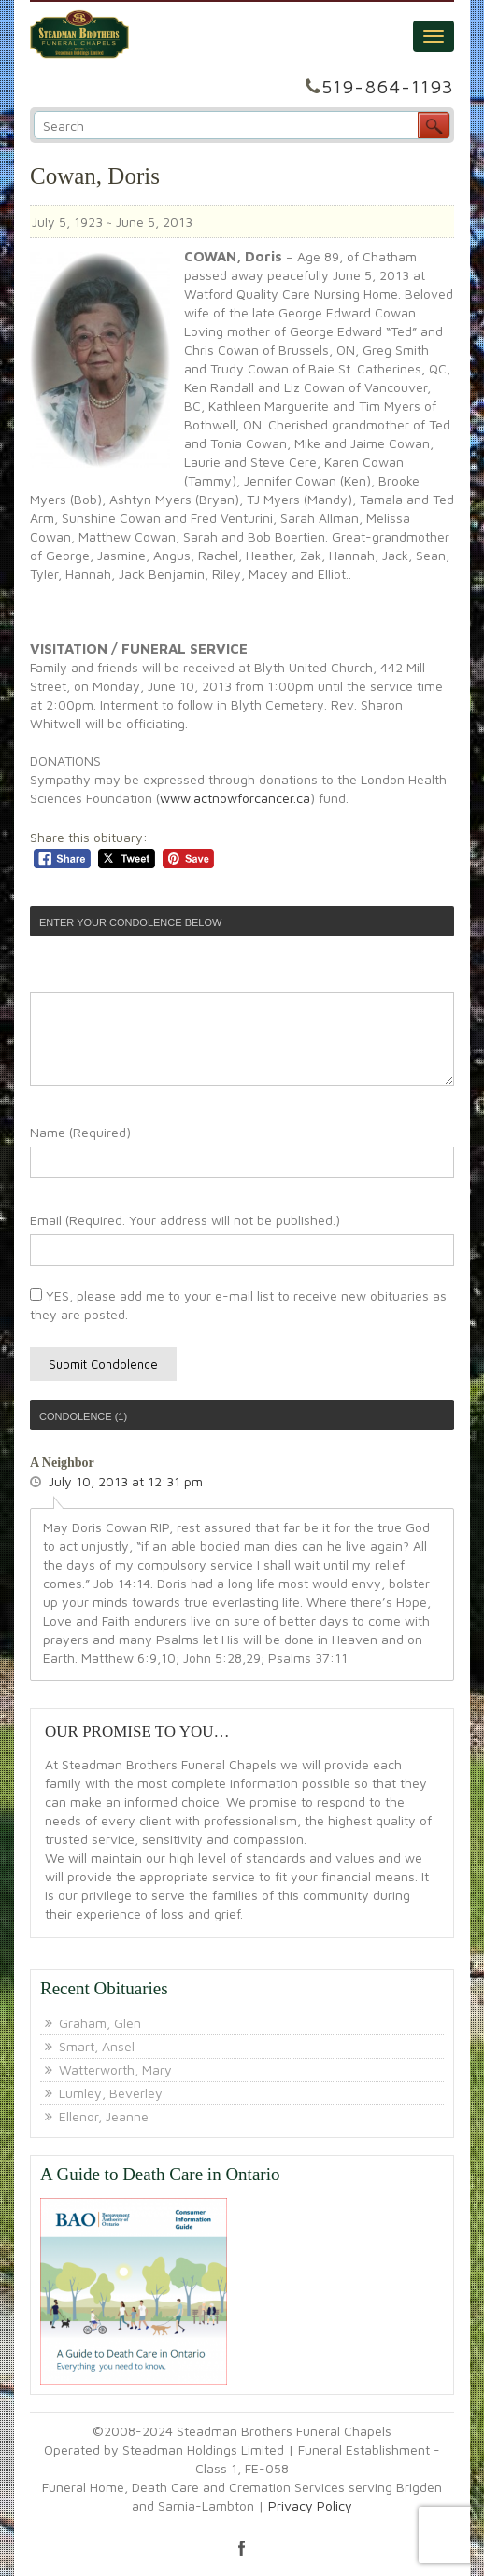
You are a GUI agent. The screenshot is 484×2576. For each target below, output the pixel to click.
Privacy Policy (310, 2505)
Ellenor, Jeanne (104, 2116)
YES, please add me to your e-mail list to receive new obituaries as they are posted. (238, 1305)
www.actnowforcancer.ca (235, 798)
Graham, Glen (100, 2023)
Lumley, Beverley (111, 2093)
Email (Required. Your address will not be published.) (185, 1220)
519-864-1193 (387, 86)
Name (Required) (80, 1132)
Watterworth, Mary (115, 2069)
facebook (242, 2548)
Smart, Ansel (97, 2046)
